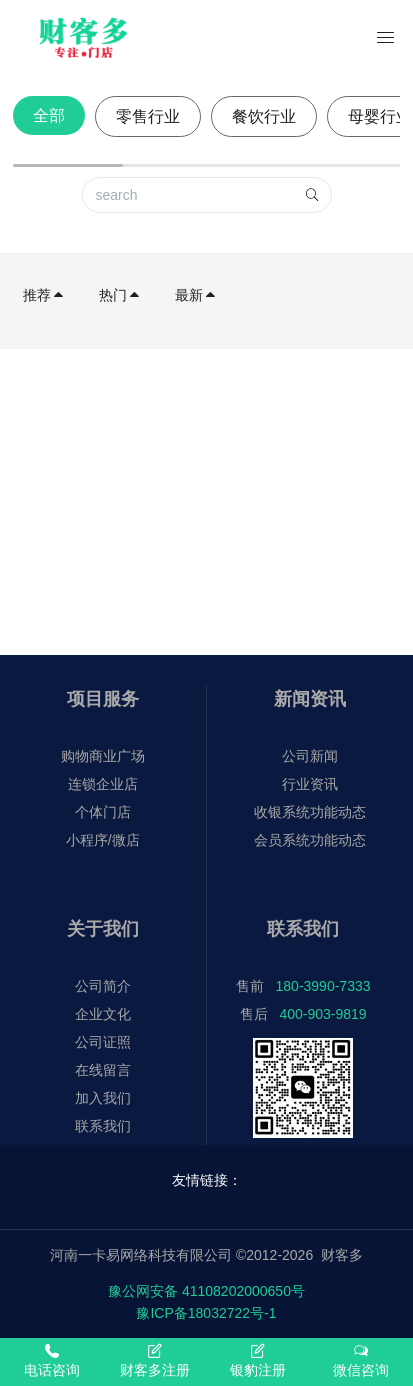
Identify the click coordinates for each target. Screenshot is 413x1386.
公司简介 (103, 986)
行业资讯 (310, 784)
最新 (196, 295)
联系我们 (103, 1126)
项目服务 (103, 699)
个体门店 (103, 812)
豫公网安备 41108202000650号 (206, 1291)
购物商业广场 (103, 756)
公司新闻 (310, 756)
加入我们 (103, 1098)
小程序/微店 (103, 840)
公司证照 (103, 1042)
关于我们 (103, 929)
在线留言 (103, 1070)
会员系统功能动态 (310, 840)
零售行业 (148, 116)
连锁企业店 (103, 784)
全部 (49, 115)
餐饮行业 (264, 116)
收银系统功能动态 (310, 812)
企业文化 (103, 1014)
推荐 (44, 295)
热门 (120, 295)
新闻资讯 (310, 699)
